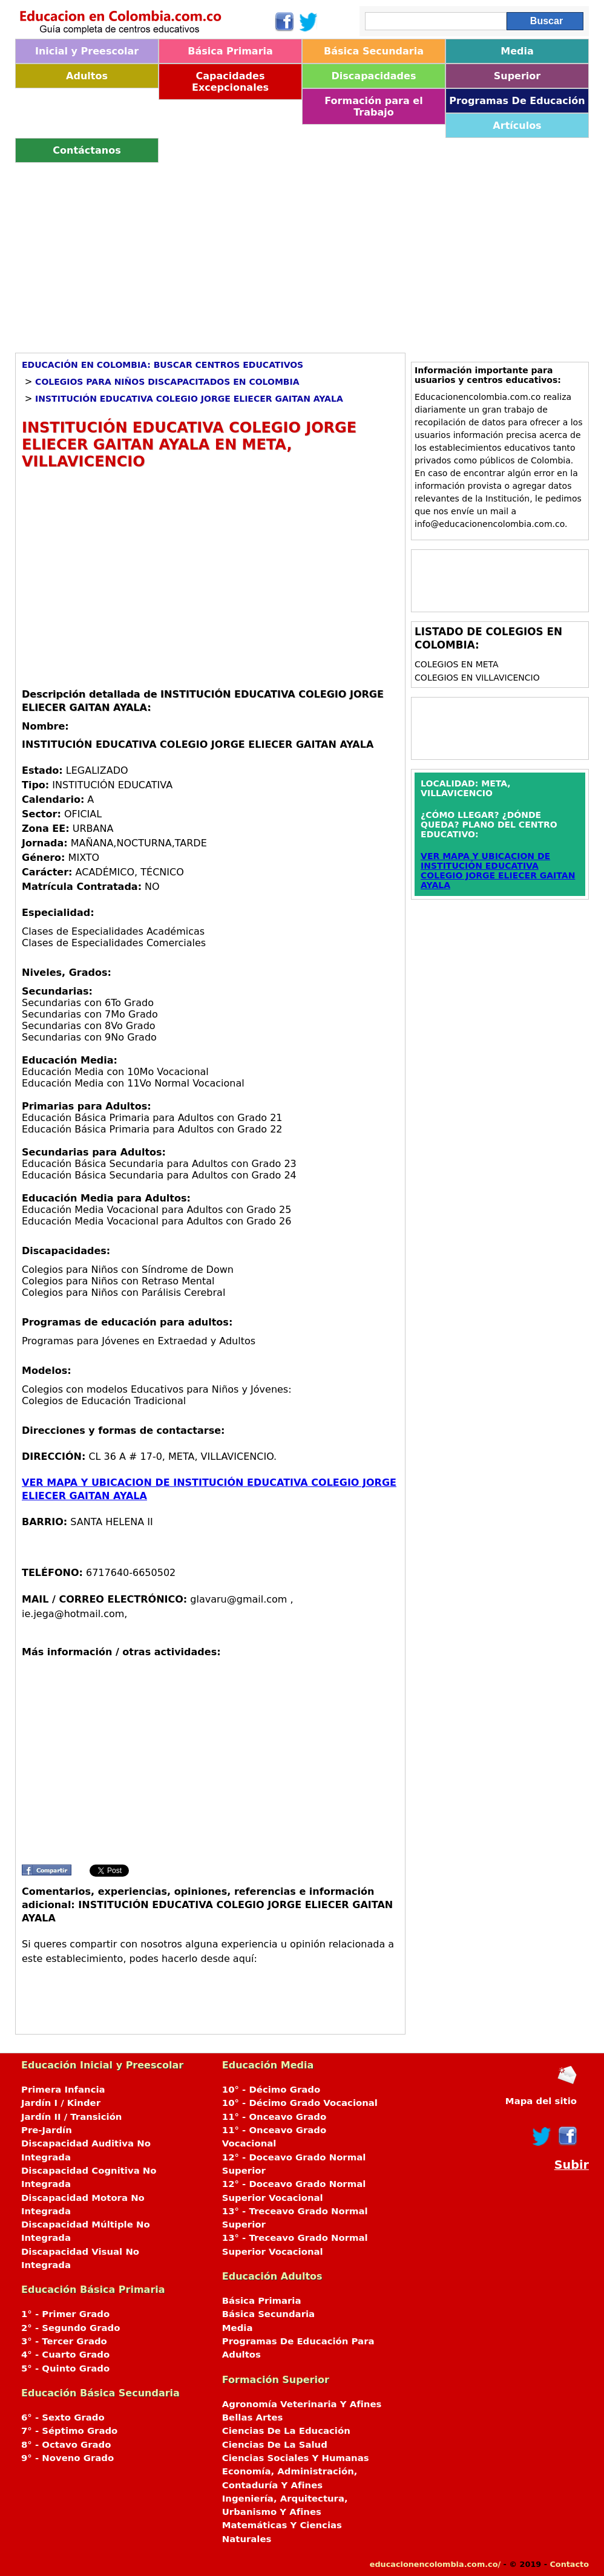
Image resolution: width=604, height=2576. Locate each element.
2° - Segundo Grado (70, 2328)
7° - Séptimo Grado (69, 2430)
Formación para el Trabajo (373, 106)
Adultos (87, 76)
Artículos (517, 125)
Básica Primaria (230, 51)
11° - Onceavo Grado (274, 2116)
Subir (571, 2165)
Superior (517, 76)
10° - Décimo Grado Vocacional (300, 2102)
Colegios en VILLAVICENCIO (477, 677)
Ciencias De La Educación (286, 2430)
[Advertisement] (302, 253)
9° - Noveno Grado (67, 2458)
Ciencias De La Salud (274, 2444)
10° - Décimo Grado (271, 2089)
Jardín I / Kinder (60, 2102)
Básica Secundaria (374, 51)
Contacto (569, 2564)
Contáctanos (86, 150)
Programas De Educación (517, 100)
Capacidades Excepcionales (230, 81)
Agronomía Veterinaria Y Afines (302, 2404)
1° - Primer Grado (65, 2314)
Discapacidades (374, 76)
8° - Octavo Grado (66, 2444)
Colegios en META (457, 664)
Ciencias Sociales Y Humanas (295, 2458)
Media (517, 51)
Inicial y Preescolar (87, 51)
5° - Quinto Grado (65, 2368)
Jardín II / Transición (71, 2116)
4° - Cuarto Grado (65, 2354)
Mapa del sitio (541, 2101)
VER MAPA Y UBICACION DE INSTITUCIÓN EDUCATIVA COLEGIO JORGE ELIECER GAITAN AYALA (498, 870)
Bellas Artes (252, 2417)
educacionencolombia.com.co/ (435, 2564)
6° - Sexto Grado (63, 2417)
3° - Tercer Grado (64, 2341)
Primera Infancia (63, 2089)
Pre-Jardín (46, 2130)
